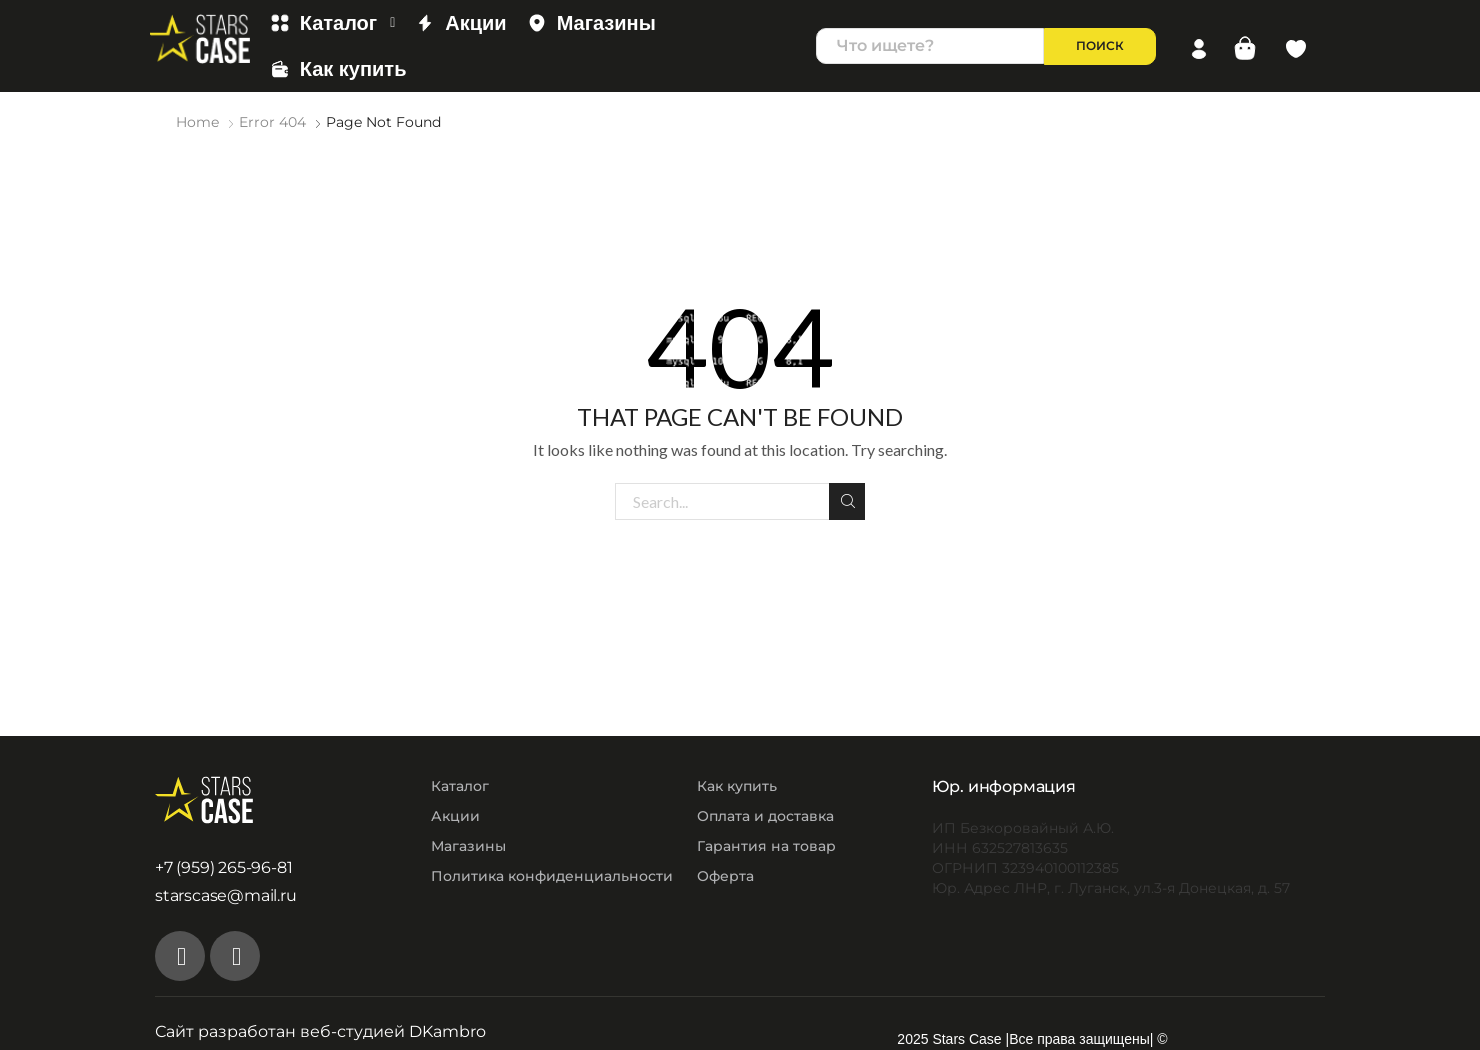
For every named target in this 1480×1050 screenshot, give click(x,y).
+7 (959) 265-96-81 (223, 866)
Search (848, 500)
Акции (460, 23)
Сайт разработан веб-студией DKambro (320, 1030)
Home (197, 122)
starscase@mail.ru (226, 895)
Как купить (338, 69)
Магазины (591, 23)
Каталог (333, 23)
